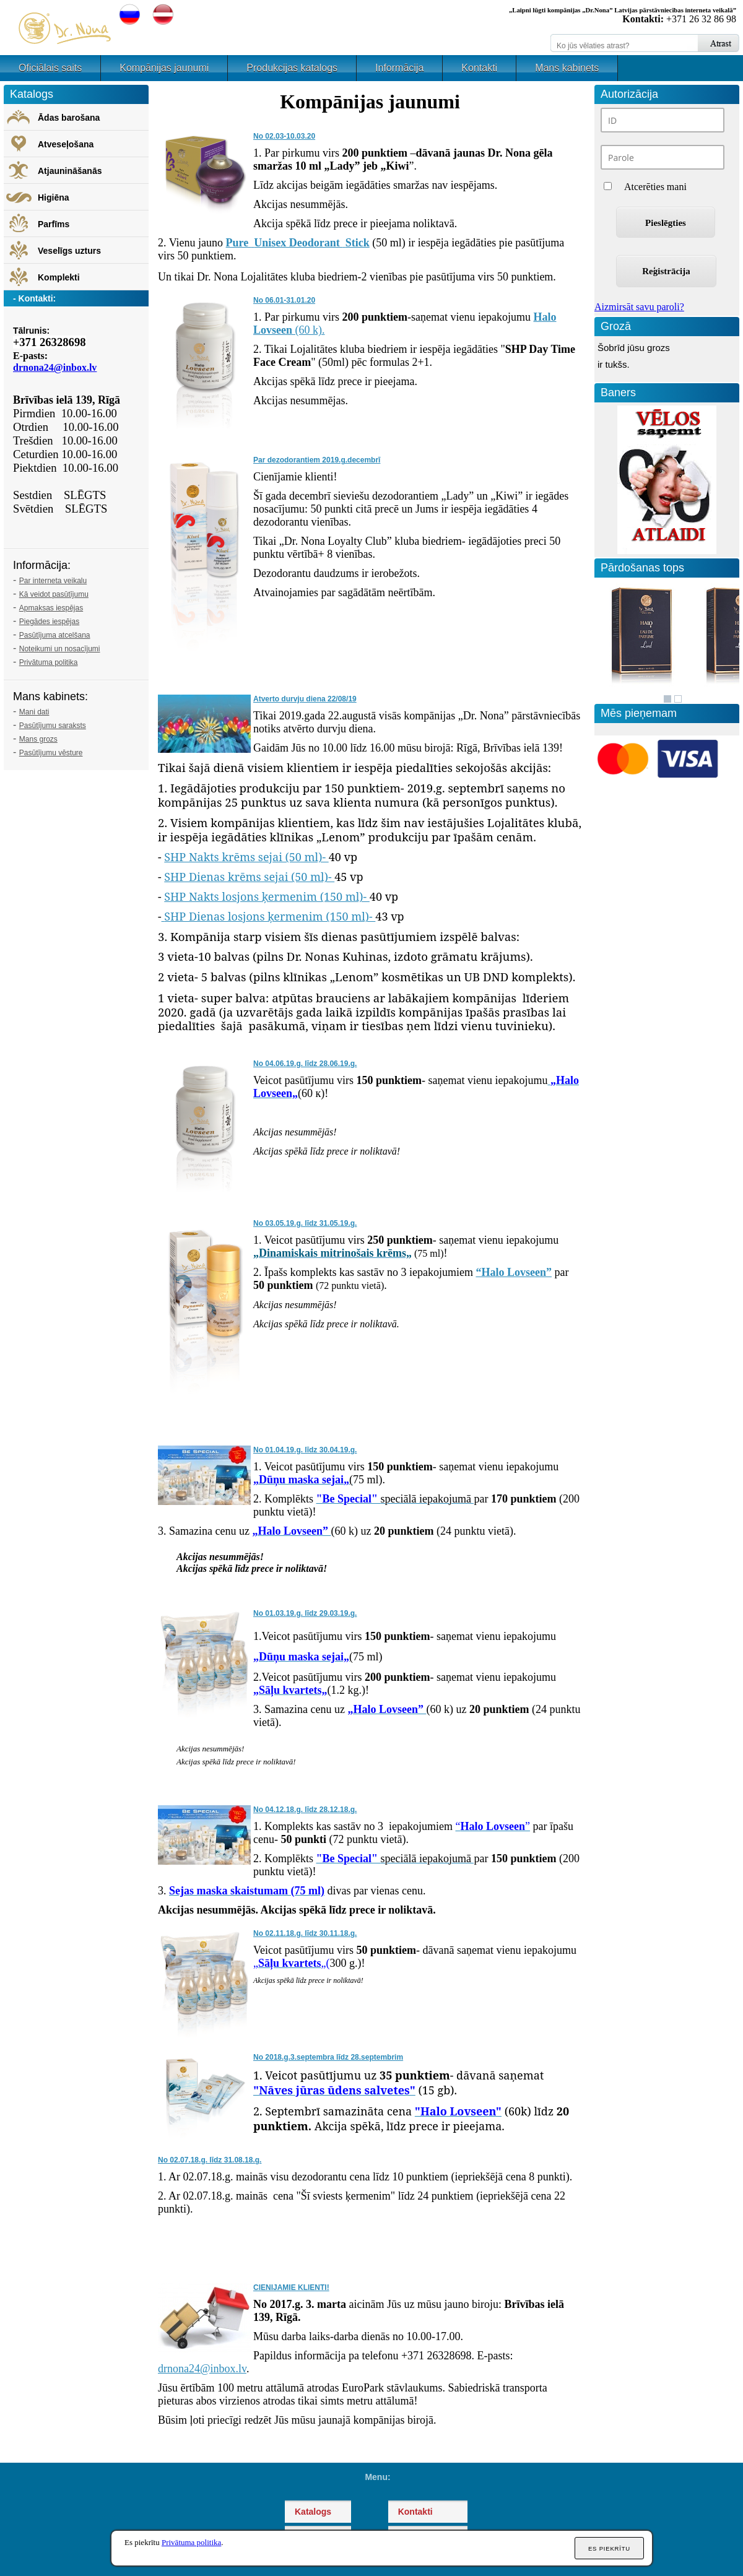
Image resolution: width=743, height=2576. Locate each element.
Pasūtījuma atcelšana (54, 635)
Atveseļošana (65, 144)
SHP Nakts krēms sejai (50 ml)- (246, 856)
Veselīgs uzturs (69, 251)
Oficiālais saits (50, 68)
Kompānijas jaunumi (164, 68)
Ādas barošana (69, 118)
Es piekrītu (609, 2548)
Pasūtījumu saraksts (52, 725)
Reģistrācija (666, 271)
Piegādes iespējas (49, 621)
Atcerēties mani (655, 186)
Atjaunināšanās (70, 171)
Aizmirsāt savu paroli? (639, 306)
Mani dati (34, 712)
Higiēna (53, 197)
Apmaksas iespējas (51, 608)
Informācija (399, 68)
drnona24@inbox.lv (202, 2368)
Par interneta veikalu (53, 580)
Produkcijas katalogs (291, 68)
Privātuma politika (48, 662)
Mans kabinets (567, 68)
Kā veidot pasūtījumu (54, 594)
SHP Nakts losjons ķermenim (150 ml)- (267, 896)
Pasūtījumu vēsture (51, 752)
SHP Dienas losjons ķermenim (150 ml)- (269, 916)
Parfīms (53, 224)
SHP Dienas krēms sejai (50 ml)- (249, 876)
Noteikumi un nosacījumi (59, 648)
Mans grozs (38, 739)
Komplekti (59, 277)
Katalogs (313, 2512)
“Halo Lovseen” (514, 1272)
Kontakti (479, 68)
